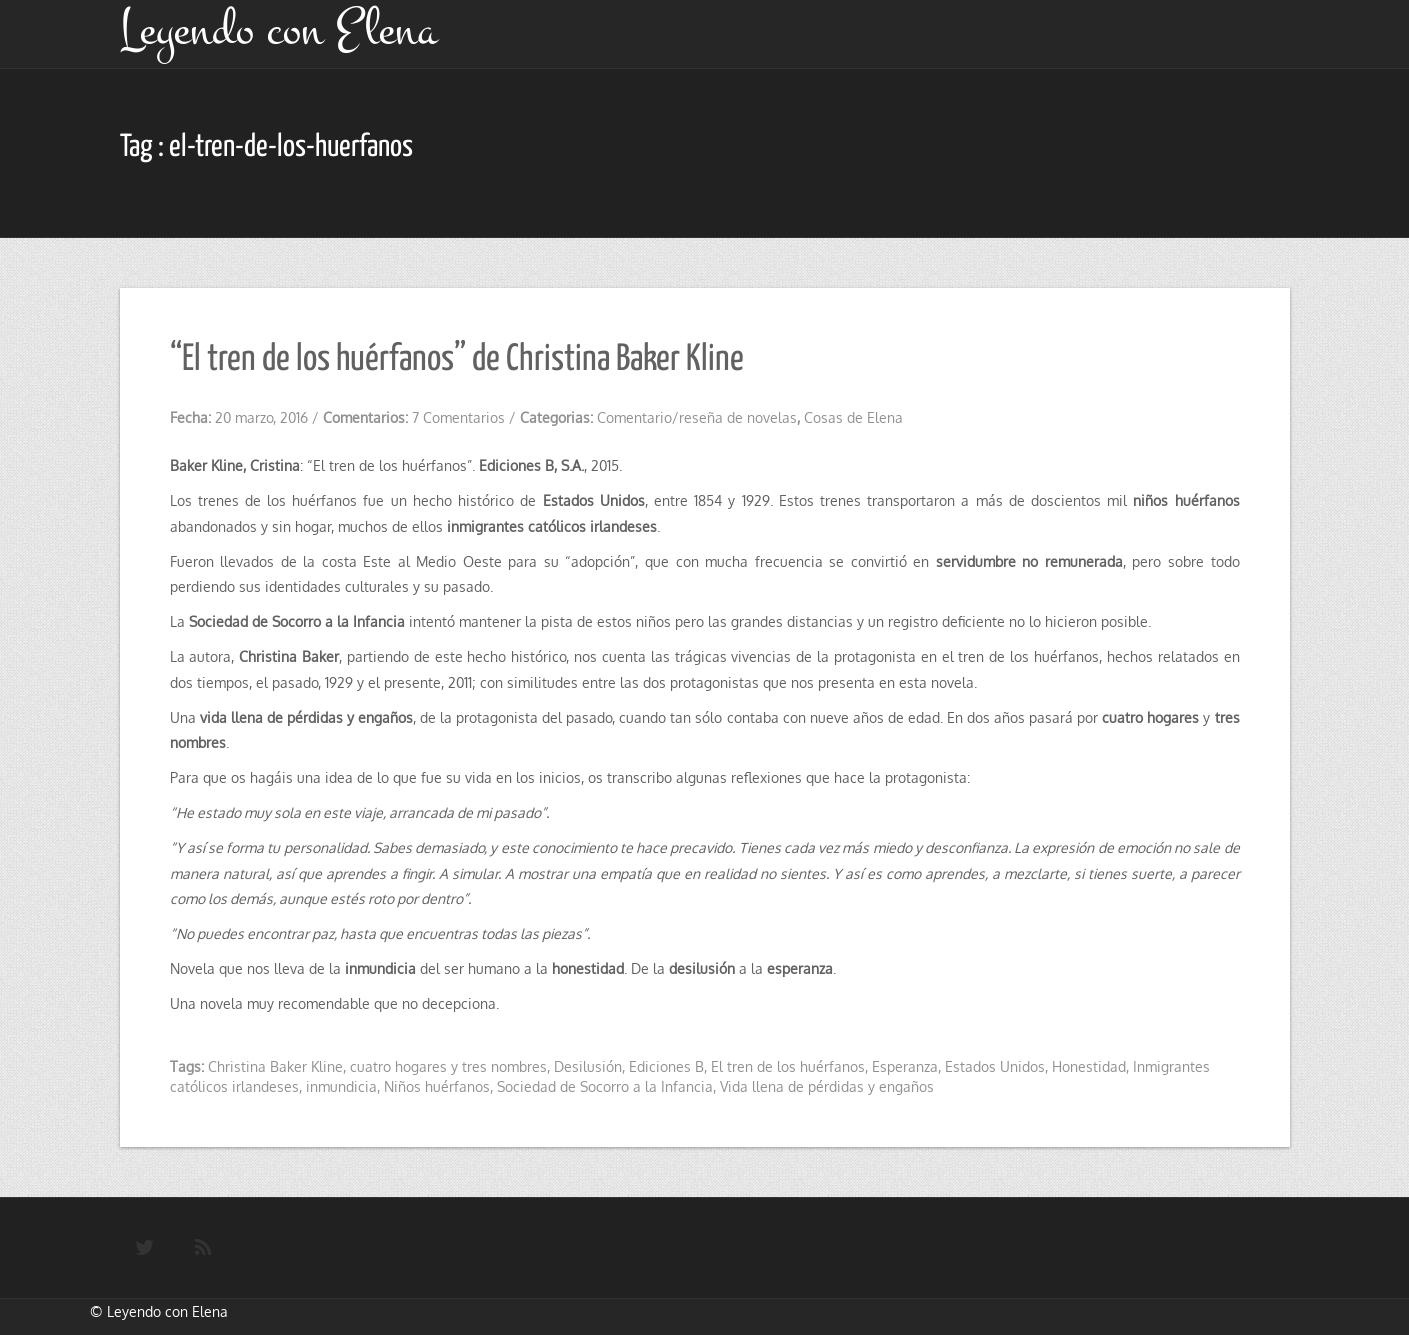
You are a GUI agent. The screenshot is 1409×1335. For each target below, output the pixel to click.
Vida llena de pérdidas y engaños (827, 1086)
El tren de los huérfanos (788, 1066)
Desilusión (588, 1066)
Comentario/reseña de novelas (697, 417)
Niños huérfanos (437, 1086)
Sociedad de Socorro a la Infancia (605, 1086)
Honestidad (1089, 1066)
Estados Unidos (995, 1066)
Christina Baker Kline (275, 1066)
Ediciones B (666, 1066)
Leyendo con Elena (167, 1311)
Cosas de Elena (853, 417)
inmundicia (341, 1086)
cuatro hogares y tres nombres (448, 1066)
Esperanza (905, 1066)
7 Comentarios (458, 417)
